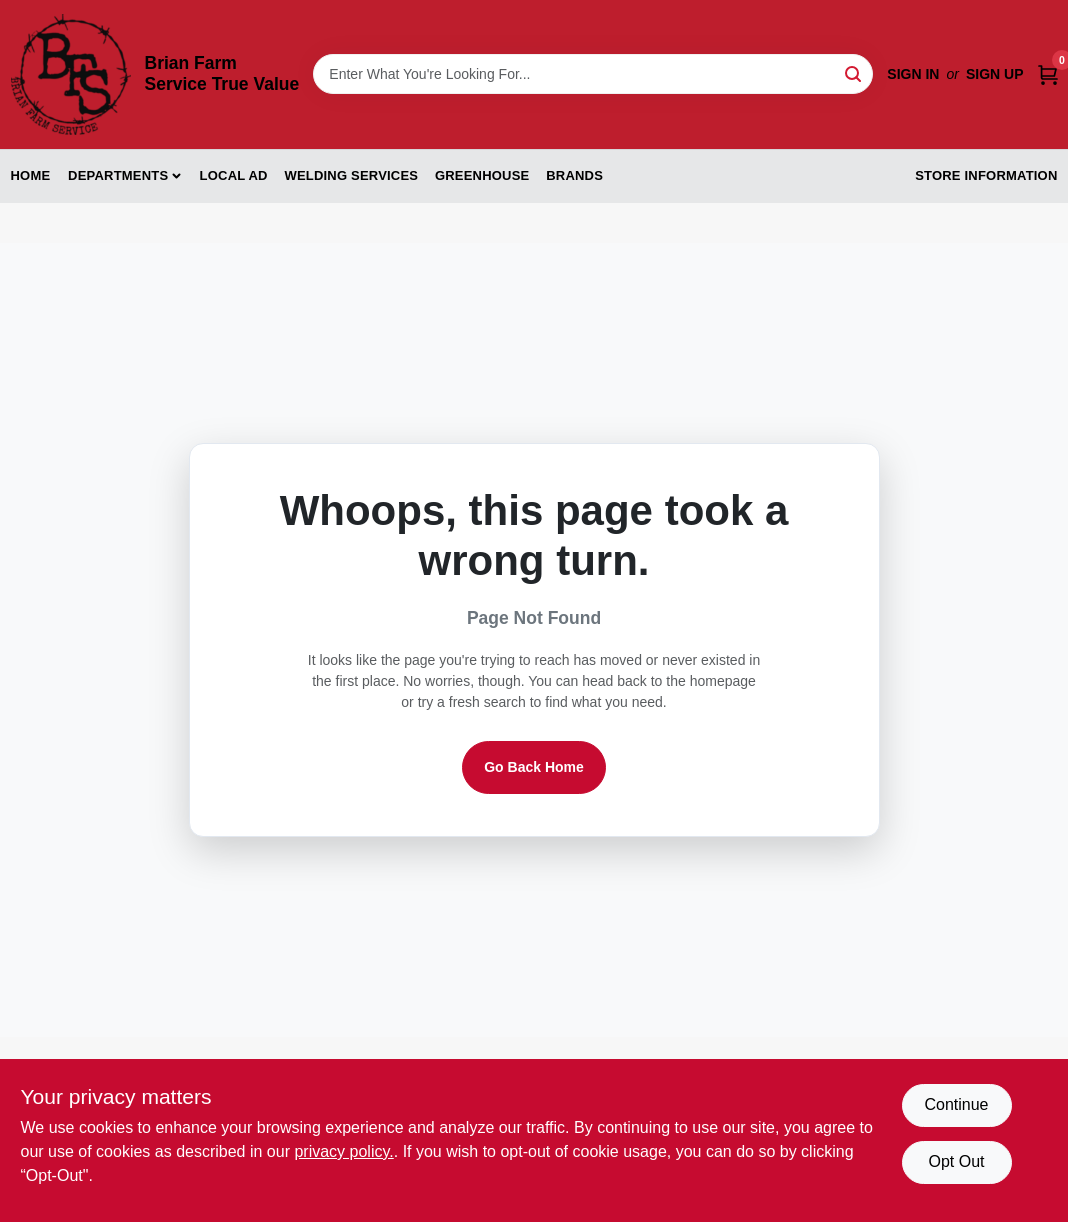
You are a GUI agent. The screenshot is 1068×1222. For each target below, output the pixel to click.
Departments (118, 175)
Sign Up (995, 74)
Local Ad (234, 175)
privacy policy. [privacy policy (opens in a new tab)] (343, 1151)
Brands (574, 175)
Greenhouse (482, 175)
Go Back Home (534, 767)
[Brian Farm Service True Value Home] (71, 74)
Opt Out (956, 1161)
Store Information (986, 175)
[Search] (854, 72)
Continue (956, 1104)
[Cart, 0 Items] (1048, 74)
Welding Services (351, 175)
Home (31, 175)
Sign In (913, 74)
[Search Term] (593, 74)
